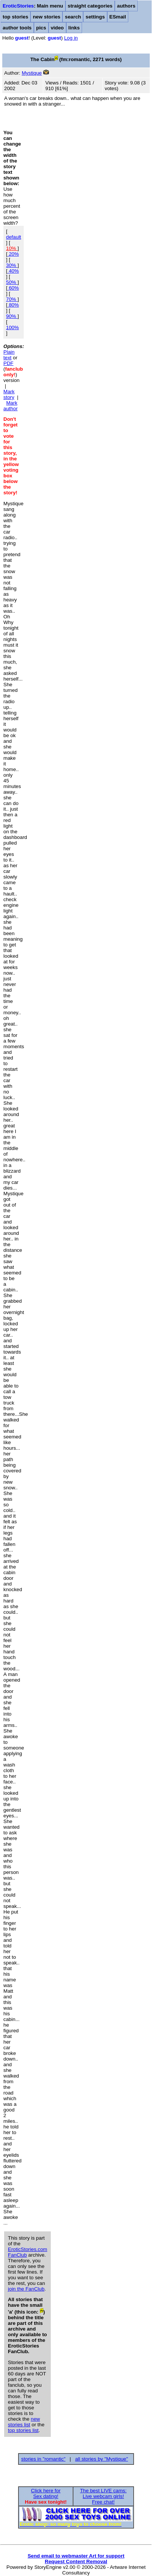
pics (41, 28)
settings (95, 17)
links (74, 28)
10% (11, 248)
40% (13, 271)
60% (13, 288)
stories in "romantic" (43, 2459)
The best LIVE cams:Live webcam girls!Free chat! (103, 2496)
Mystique (32, 73)
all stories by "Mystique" (101, 2459)
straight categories (90, 6)
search (73, 17)
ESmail (117, 17)
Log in (71, 38)
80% (13, 305)
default (13, 237)
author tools (17, 28)
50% (11, 282)
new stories (46, 17)
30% (11, 265)
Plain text (9, 354)
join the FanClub (26, 2289)
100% (12, 327)
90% (11, 316)
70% (11, 299)
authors (126, 6)
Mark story (9, 394)
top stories (15, 17)
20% (13, 254)
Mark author (10, 405)
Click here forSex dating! (46, 2493)
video (57, 28)
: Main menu (33, 6)
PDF (8, 363)
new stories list (24, 2421)
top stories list (23, 2430)
